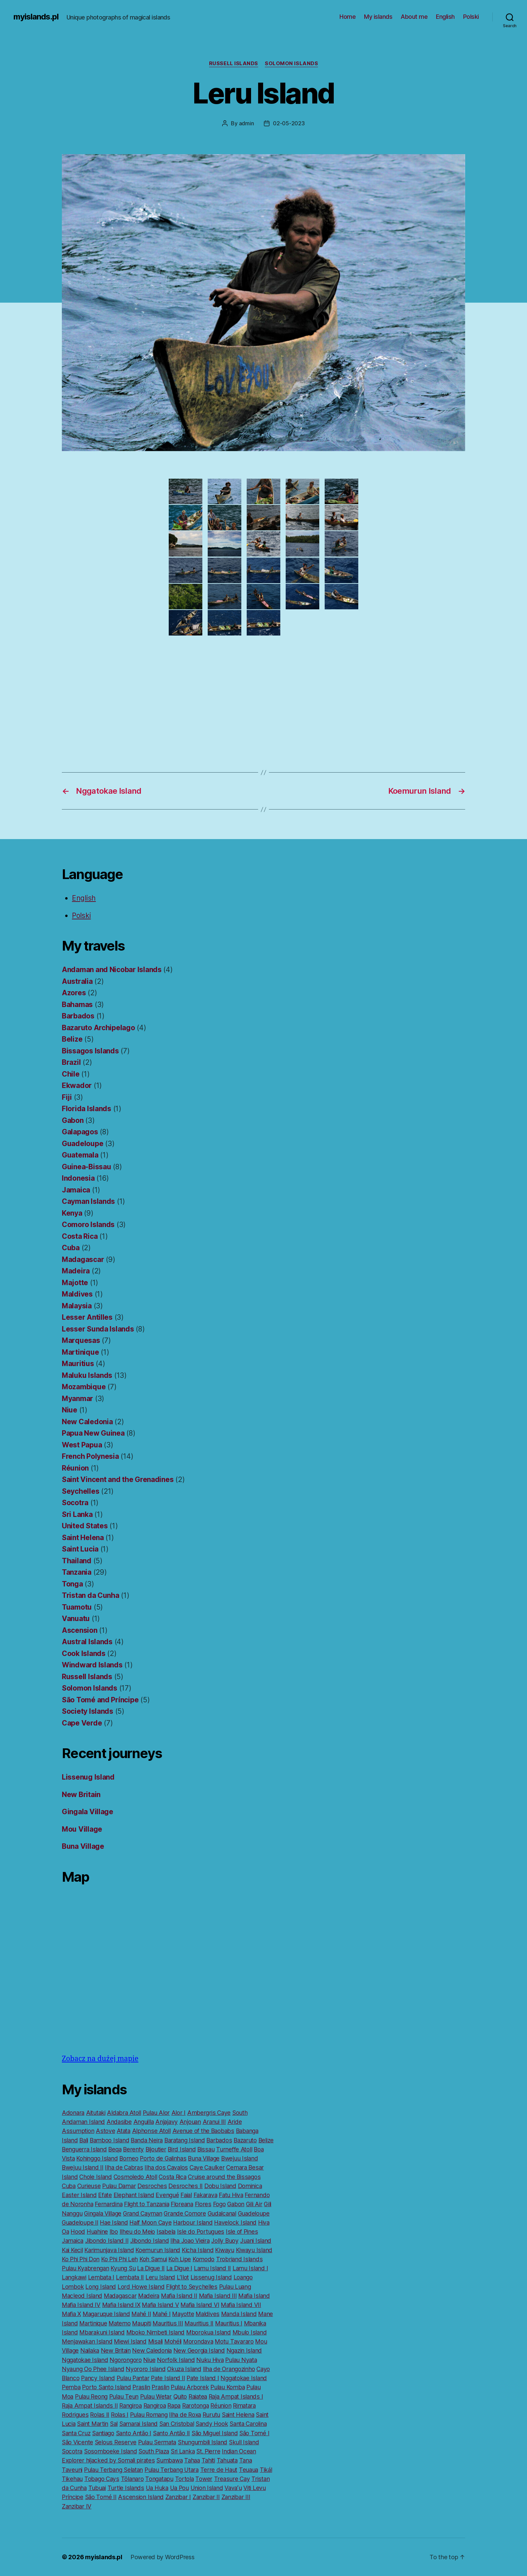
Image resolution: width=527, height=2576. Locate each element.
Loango (243, 2277)
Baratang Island (184, 2140)
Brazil (71, 1062)
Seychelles (80, 1491)
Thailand (76, 1561)
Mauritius (78, 1363)
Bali (83, 2140)
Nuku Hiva (210, 2359)
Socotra (75, 1502)
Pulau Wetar (156, 2396)
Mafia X (71, 2313)
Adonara (73, 2112)
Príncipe (72, 2496)
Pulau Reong (91, 2396)
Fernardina (108, 2204)
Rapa (173, 2405)
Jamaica (76, 1190)
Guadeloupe (82, 1143)
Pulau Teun (123, 2396)
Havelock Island (235, 2222)
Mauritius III (168, 2323)
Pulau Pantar (133, 2378)
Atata (123, 2130)
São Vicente (77, 2442)
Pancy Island (98, 2378)
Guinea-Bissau (86, 1167)
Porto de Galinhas (163, 2158)
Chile (71, 1074)
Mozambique (84, 1387)
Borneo (128, 2158)
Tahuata (227, 2460)
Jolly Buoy (224, 2240)
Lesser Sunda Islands (98, 1329)
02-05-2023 (289, 123)
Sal (114, 2423)
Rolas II (99, 2414)
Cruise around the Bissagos (224, 2176)
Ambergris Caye (209, 2112)
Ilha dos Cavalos (166, 2167)
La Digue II (151, 2268)
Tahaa (192, 2460)
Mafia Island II (179, 2295)
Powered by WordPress (162, 2557)
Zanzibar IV (76, 2506)
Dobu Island (220, 2185)
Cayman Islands (88, 1201)
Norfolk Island (176, 2359)
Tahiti (208, 2460)
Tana (245, 2460)
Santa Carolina (248, 2423)
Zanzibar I (178, 2496)
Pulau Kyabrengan (85, 2268)
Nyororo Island (145, 2368)
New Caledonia (87, 1421)
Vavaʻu (233, 2487)
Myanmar (77, 1398)
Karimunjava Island (109, 2250)
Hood (78, 2231)
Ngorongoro (125, 2359)
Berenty (133, 2149)
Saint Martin (92, 2423)
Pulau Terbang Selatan (113, 2469)
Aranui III (214, 2121)
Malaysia (77, 1306)
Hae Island (114, 2222)
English (445, 16)
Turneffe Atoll (234, 2149)
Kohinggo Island (97, 2158)
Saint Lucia (80, 1549)
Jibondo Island (149, 2240)
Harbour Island (192, 2222)
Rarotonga (195, 2405)
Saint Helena (83, 1537)
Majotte (75, 1282)
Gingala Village (87, 1811)
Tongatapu (159, 2478)
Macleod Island (82, 2295)
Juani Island (255, 2240)
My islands (378, 16)
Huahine (97, 2231)
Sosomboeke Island (110, 2451)
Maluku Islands (87, 1375)
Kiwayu (224, 2250)
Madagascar (83, 1259)
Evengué (167, 2194)
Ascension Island (141, 2496)
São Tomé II (101, 2496)
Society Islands (87, 1711)
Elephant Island (134, 2194)
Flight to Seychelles (191, 2286)
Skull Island (244, 2442)
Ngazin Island (244, 2350)
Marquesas (81, 1340)
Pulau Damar (119, 2185)
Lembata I (101, 2277)
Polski (471, 16)
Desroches (152, 2185)
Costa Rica (79, 1236)
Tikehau (72, 2478)
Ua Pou (179, 2487)
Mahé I (161, 2313)
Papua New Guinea (93, 1433)
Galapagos (80, 1132)
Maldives (77, 1294)
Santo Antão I (134, 2433)
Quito (180, 2396)
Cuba (71, 1247)
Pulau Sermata (157, 2442)
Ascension (79, 1630)
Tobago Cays (101, 2478)
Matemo (119, 2323)
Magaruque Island (106, 2313)
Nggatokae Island (85, 2359)
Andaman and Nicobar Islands (112, 969)
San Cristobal (176, 2423)
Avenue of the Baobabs (203, 2130)
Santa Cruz (76, 2433)
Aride (235, 2121)
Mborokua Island (208, 2332)
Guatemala (80, 1155)
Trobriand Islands (239, 2259)
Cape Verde (82, 1723)
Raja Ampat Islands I (236, 2396)
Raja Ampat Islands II (90, 2405)
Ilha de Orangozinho (229, 2368)
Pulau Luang (235, 2286)
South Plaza (153, 2451)
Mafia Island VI (199, 2304)
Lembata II (130, 2277)
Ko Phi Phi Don (80, 2259)
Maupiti (141, 2323)
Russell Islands (233, 63)
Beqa (114, 2149)
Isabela (166, 2231)
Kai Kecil (72, 2250)
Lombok (73, 2286)
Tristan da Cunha (90, 1595)
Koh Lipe (179, 2259)
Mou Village (82, 1829)
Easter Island (79, 2194)
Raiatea (198, 2396)
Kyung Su (123, 2268)
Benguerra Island (84, 2149)
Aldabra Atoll (124, 2112)
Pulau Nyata (241, 2359)
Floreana (182, 2204)
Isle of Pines (242, 2231)
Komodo (203, 2259)
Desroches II (185, 2185)
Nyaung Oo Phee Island (93, 2368)
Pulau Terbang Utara (172, 2469)
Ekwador (77, 1085)
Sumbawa (169, 2460)
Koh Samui (153, 2259)
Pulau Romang (149, 2414)
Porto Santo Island (106, 2387)
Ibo (114, 2231)
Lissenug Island (88, 1777)
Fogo (219, 2204)
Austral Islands (87, 1642)
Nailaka (89, 2350)
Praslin (141, 2387)
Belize (72, 1039)
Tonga (72, 1584)
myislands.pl (35, 17)
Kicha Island (198, 2250)
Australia (77, 981)
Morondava (198, 2341)
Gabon (73, 1120)
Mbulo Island (250, 2332)
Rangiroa (130, 2405)
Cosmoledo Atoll (135, 2176)
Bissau (205, 2149)
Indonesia (78, 1178)
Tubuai (97, 2487)
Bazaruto (245, 2140)
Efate (105, 2194)
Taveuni (72, 2469)
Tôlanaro (132, 2478)
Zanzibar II (206, 2496)
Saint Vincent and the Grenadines (117, 1479)
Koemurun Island (157, 2250)
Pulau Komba (227, 2387)
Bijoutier (156, 2149)
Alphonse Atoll (151, 2130)
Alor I (178, 2112)
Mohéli (172, 2341)
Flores (203, 2204)
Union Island (207, 2487)
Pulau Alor (156, 2112)
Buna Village (83, 1846)
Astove (105, 2130)
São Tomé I (254, 2433)
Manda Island (239, 2313)
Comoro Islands (88, 1224)
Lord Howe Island (141, 2286)
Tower (203, 2478)
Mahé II (141, 2313)
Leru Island (160, 2277)
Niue (69, 1410)
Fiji (67, 1097)
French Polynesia (90, 1456)
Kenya (72, 1213)
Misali (155, 2341)
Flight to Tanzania (146, 2204)
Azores (74, 993)
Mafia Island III (218, 2295)
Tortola (184, 2478)
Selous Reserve (115, 2442)
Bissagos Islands (90, 1051)
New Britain (81, 1794)
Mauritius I (228, 2323)
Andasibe (119, 2121)
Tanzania (76, 1572)
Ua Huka (157, 2487)
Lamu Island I (250, 2268)
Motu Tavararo (234, 2341)
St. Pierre (208, 2451)
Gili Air (254, 2204)
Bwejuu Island (239, 2158)
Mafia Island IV (81, 2304)
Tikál (266, 2469)
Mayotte (183, 2313)
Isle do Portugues (200, 2231)
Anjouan (190, 2121)
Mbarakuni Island (102, 2332)
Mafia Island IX (121, 2304)
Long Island (100, 2286)
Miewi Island (130, 2341)
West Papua (82, 1445)
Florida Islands (86, 1108)
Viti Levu (254, 2487)
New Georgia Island (199, 2350)
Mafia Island (254, 2295)
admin (246, 123)
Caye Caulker (207, 2167)
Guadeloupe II (80, 2222)
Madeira (76, 1271)
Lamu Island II (212, 2268)
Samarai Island (138, 2423)
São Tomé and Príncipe (100, 1700)
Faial (186, 2194)
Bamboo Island (109, 2140)
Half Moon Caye (150, 2222)
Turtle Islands (126, 2487)
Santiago (103, 2433)
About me (414, 16)
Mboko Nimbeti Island (155, 2332)
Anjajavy (166, 2121)
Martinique (80, 1352)
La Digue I (179, 2268)
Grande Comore (185, 2213)
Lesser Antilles (87, 1317)
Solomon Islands (291, 63)
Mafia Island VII (241, 2304)
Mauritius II (199, 2323)
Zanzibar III (235, 2496)
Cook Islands (84, 1653)
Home (347, 16)
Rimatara (244, 2405)
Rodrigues (75, 2414)
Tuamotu (77, 1607)
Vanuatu (76, 1618)
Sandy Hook (212, 2423)
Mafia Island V (160, 2304)
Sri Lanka (77, 1514)
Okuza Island (184, 2368)
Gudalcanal (222, 2213)
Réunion (75, 1468)
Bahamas (77, 1004)
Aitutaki (96, 2112)
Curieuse (89, 2185)
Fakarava (205, 2194)
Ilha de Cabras (124, 2167)
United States (85, 1526)
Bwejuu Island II (83, 2167)
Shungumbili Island (202, 2442)
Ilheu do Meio (137, 2231)
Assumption (78, 2130)
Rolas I (119, 2414)
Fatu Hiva (231, 2194)
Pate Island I (203, 2378)
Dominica (250, 2185)
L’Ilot (183, 2277)
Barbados (78, 1016)
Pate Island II (168, 2378)
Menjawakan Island (87, 2341)
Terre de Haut (219, 2469)
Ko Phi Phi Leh (119, 2259)
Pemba (71, 2387)
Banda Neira (147, 2140)
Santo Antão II (171, 2433)
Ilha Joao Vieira (190, 2240)
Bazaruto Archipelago (98, 1027)
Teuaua (248, 2469)
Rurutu (211, 2414)
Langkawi (74, 2277)
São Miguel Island (215, 2433)
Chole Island (95, 2176)
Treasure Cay (232, 2478)
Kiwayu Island (254, 2250)
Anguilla (143, 2121)
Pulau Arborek (190, 2387)
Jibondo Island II (106, 2240)
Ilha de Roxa (185, 2414)
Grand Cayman (142, 2213)
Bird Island (182, 2149)
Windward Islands (92, 1665)
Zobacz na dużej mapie (100, 2058)
